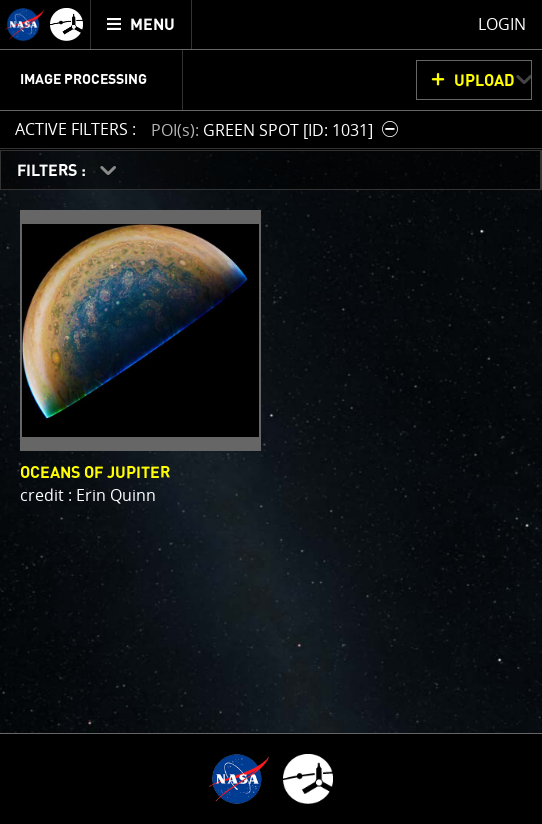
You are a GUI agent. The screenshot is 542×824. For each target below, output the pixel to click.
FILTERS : (53, 171)
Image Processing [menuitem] (83, 80)
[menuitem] (141, 24)
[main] (271, 412)
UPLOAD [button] (484, 81)
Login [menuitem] (502, 24)
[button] (277, 129)
